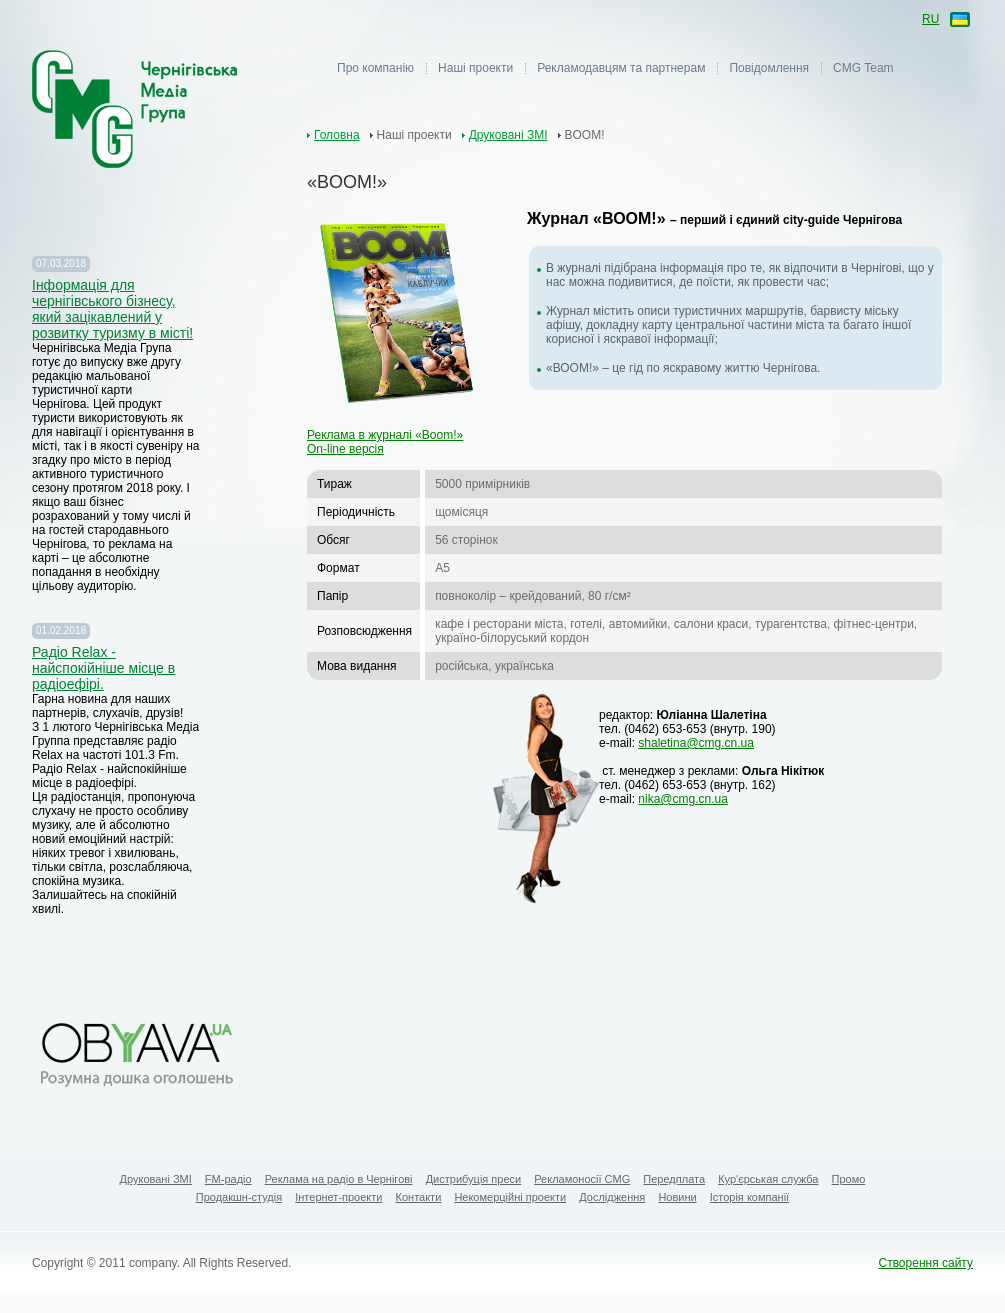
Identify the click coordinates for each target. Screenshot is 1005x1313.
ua (958, 20)
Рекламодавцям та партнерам (621, 68)
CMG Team (863, 68)
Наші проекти (475, 68)
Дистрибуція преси (474, 1179)
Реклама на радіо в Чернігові (339, 1179)
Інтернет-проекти (338, 1197)
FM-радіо (228, 1179)
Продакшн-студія (239, 1197)
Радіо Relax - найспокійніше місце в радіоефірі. (103, 668)
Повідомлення (769, 68)
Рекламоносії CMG (582, 1179)
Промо (849, 1179)
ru (930, 19)
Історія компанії (749, 1197)
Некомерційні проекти (510, 1197)
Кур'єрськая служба (768, 1179)
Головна (337, 135)
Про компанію (375, 68)
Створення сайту (925, 1263)
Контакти (419, 1197)
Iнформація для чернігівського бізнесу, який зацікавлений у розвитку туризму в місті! (112, 309)
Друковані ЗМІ (508, 135)
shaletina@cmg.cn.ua (696, 743)
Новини (677, 1197)
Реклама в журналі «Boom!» (385, 435)
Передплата (674, 1179)
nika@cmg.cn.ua (683, 799)
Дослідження (612, 1197)
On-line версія (345, 449)
